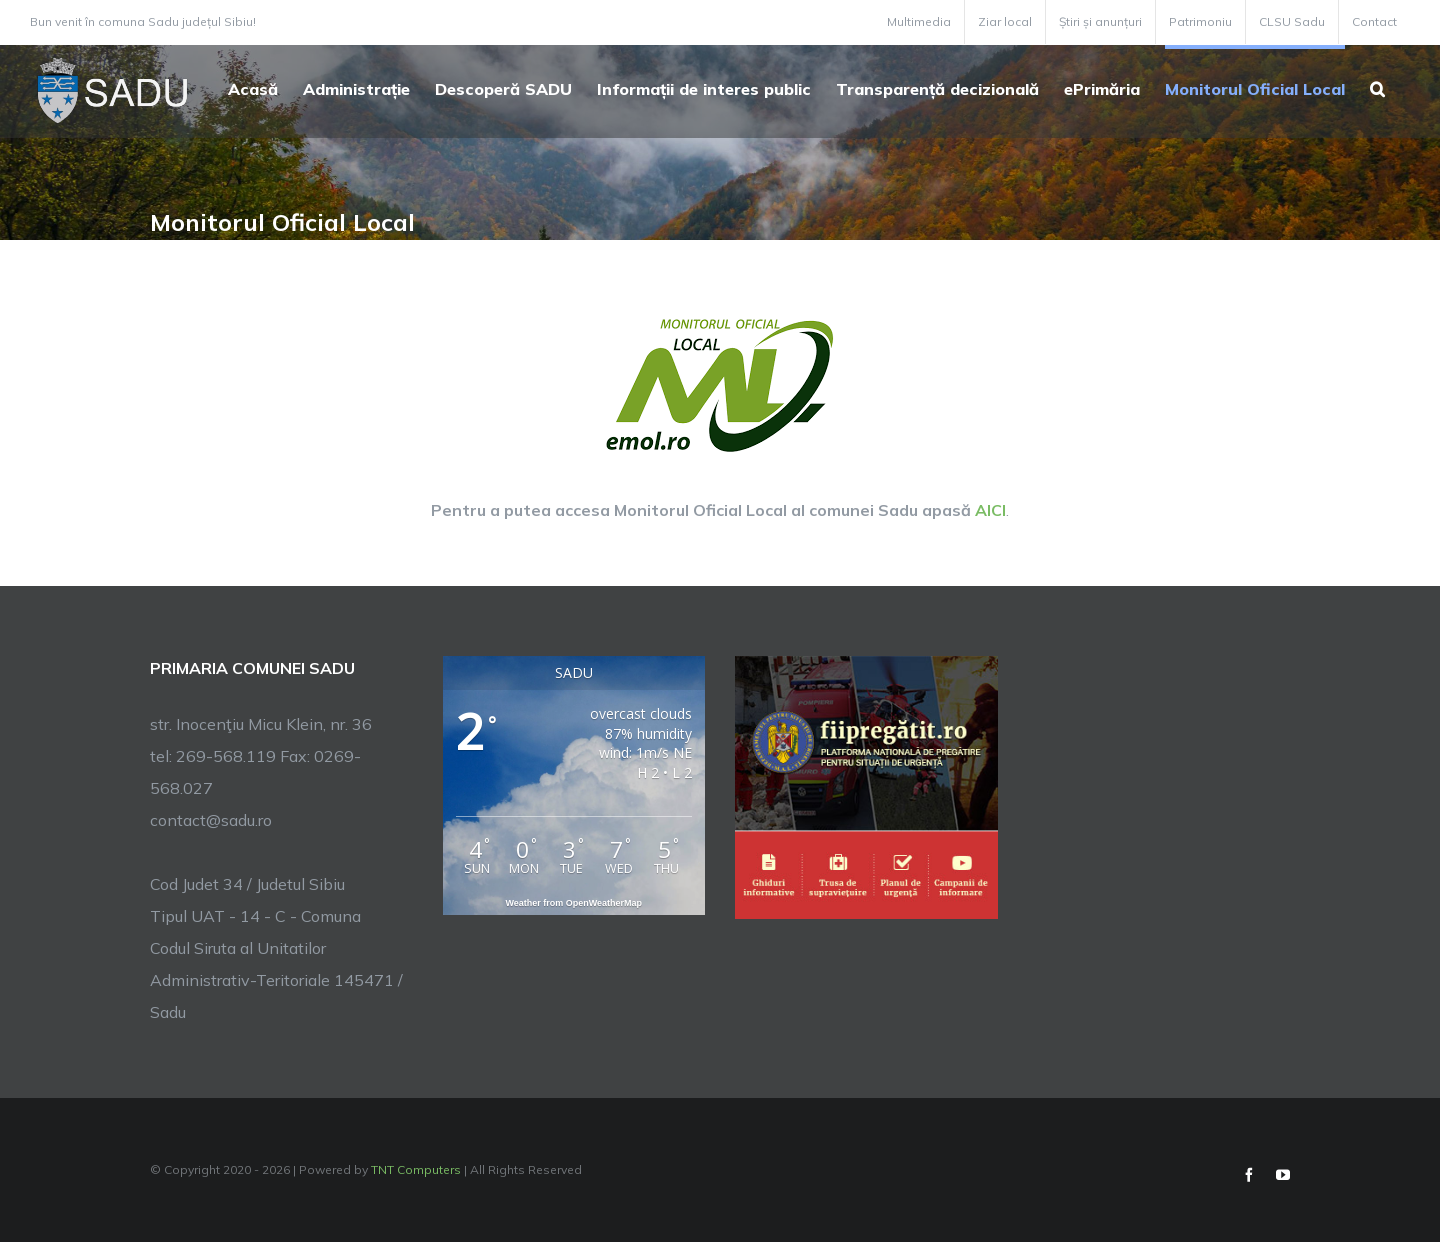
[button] (1377, 87)
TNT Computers (416, 1169)
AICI (990, 510)
